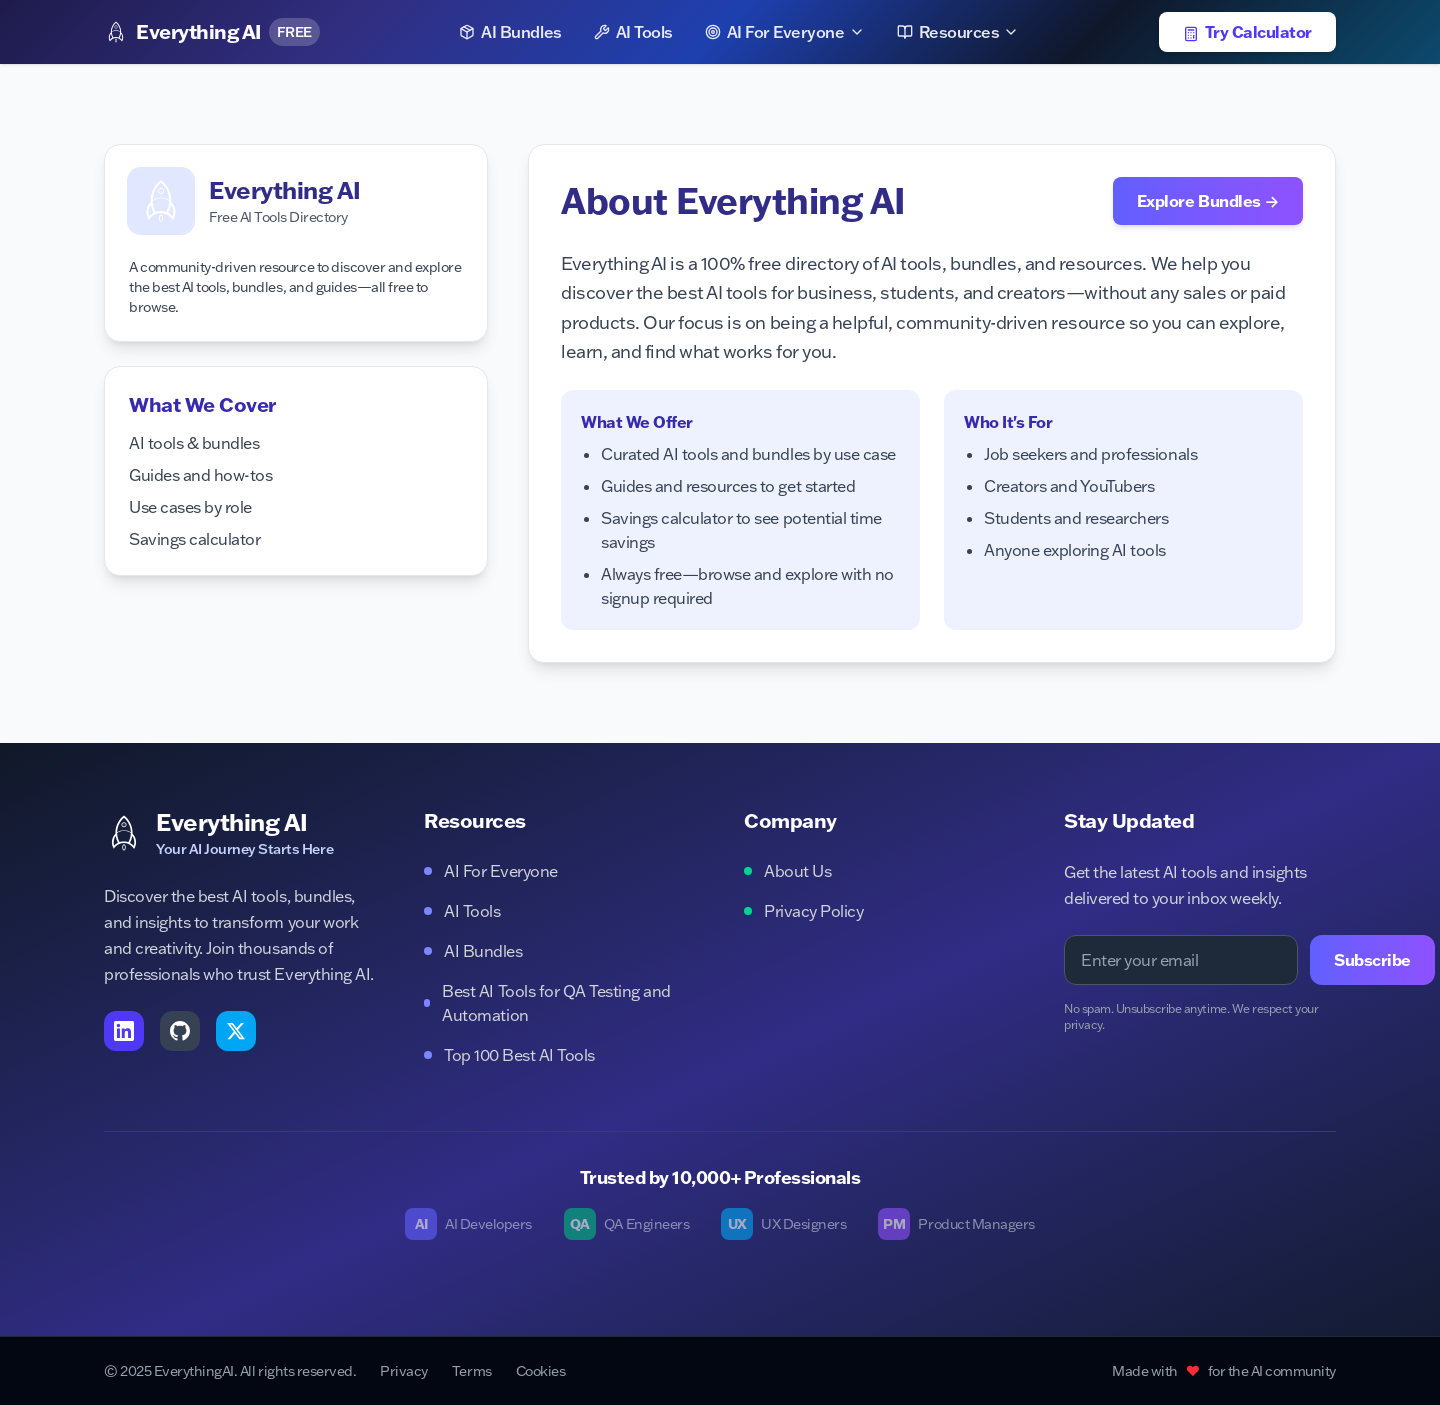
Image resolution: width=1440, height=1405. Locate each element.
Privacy (404, 1371)
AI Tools (633, 32)
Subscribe (1372, 960)
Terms (472, 1371)
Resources (958, 32)
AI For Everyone (785, 32)
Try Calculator (1247, 32)
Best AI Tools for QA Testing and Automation (547, 1003)
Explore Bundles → (1208, 201)
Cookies (541, 1371)
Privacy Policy (803, 911)
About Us (787, 871)
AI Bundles (510, 32)
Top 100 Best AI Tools (509, 1055)
